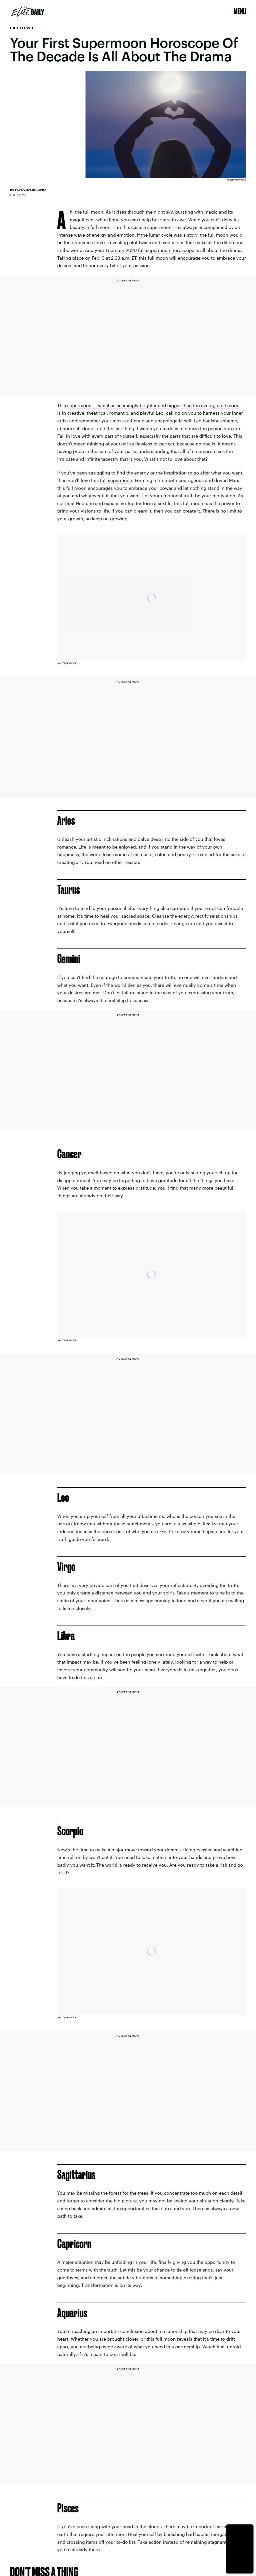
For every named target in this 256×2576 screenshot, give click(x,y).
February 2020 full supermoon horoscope (150, 250)
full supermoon (116, 480)
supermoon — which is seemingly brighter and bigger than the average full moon (153, 405)
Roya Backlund (30, 189)
